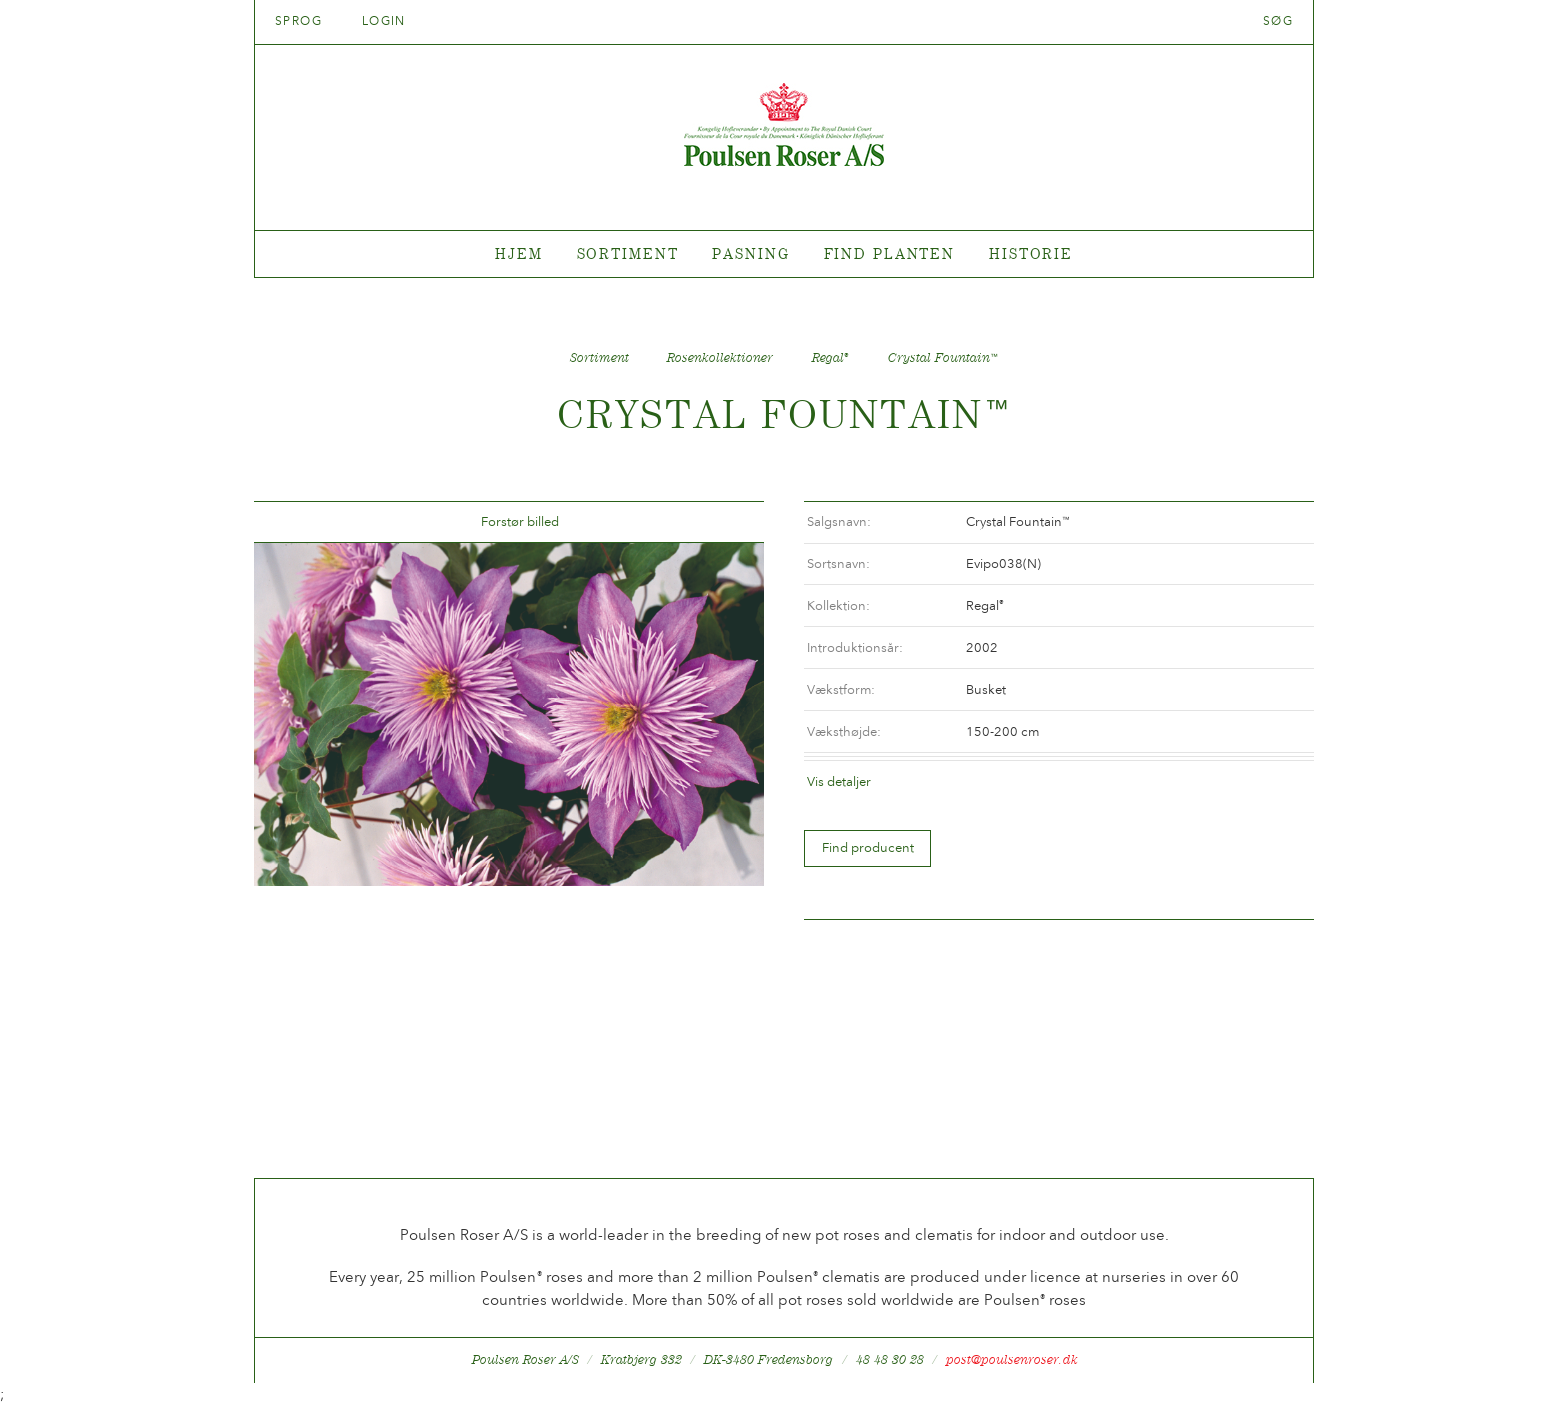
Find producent (868, 847)
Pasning (750, 253)
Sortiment (628, 253)
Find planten (890, 253)
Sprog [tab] (305, 21)
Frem (725, 522)
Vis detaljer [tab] (839, 781)
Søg (1278, 21)
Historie (1031, 253)
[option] (509, 714)
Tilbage (293, 522)
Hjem (519, 253)
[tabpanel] (784, 254)
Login (384, 21)
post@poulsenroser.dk (1012, 1359)
